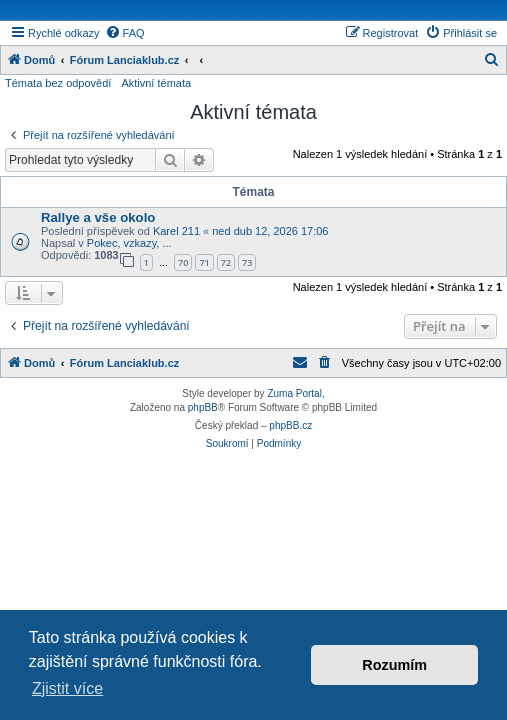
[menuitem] (125, 33)
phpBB (203, 407)
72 (226, 262)
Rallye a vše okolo (98, 217)
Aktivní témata (156, 83)
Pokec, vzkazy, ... (129, 243)
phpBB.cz (290, 425)
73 (247, 262)
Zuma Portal (294, 393)
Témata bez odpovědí (58, 83)
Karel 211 (176, 231)
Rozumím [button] (394, 665)
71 (204, 262)
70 (183, 262)
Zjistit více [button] (67, 688)
